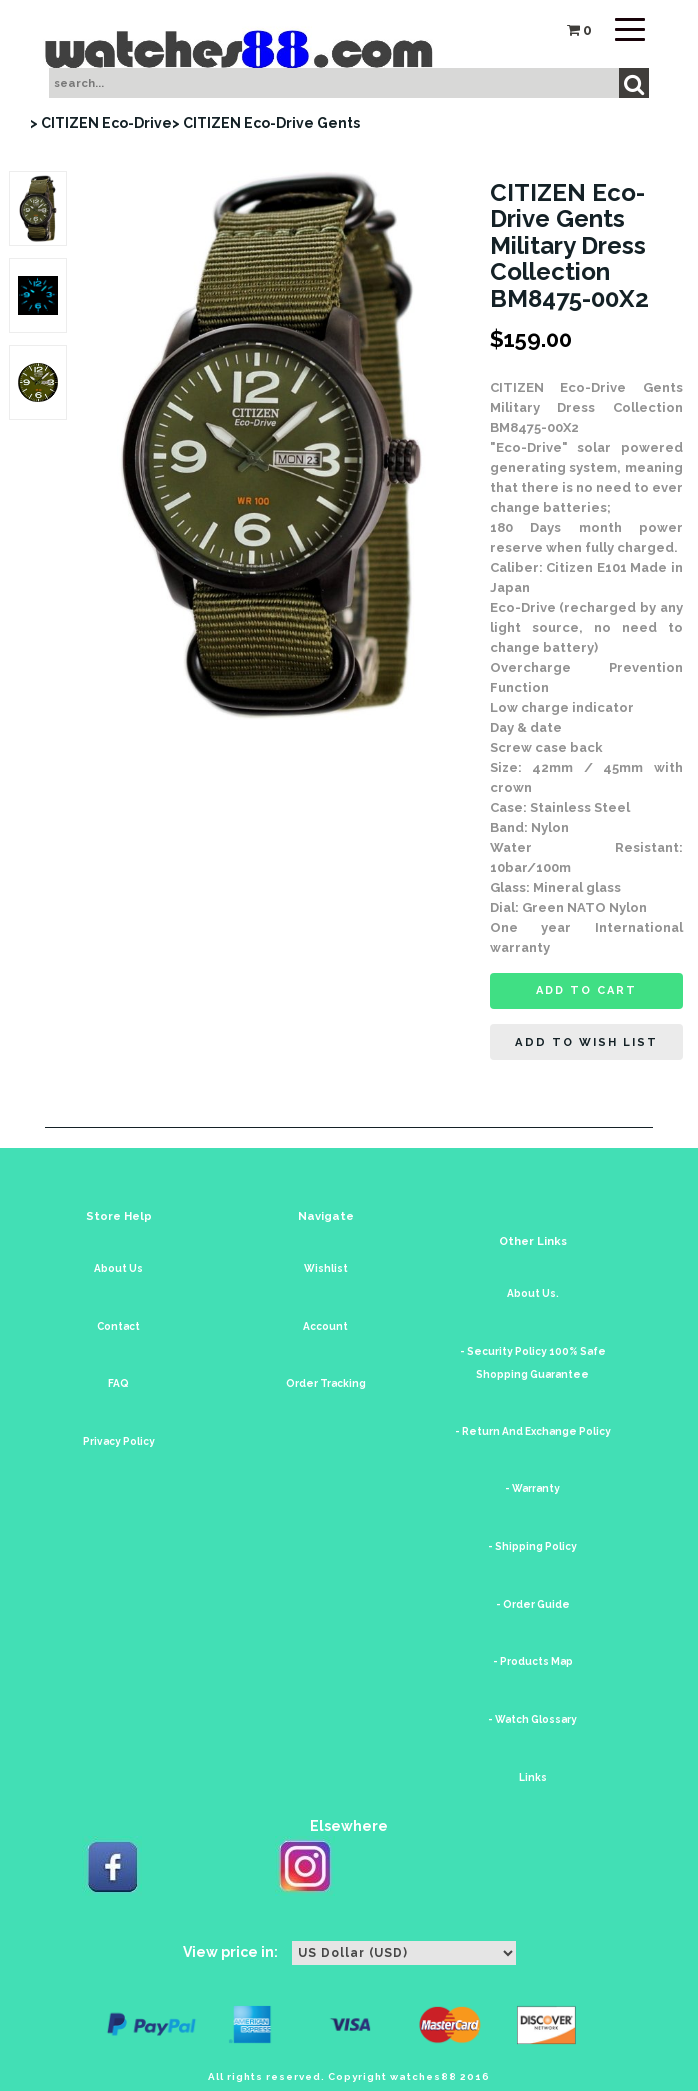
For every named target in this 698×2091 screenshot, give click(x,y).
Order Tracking (326, 1383)
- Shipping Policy (532, 1546)
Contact (118, 1326)
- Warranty (532, 1488)
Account (325, 1326)
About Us (118, 1268)
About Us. (533, 1293)
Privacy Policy (119, 1441)
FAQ (118, 1383)
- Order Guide (533, 1604)
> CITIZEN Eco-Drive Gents (266, 123)
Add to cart (586, 990)
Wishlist (326, 1268)
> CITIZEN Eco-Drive (101, 123)
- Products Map (533, 1661)
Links (533, 1777)
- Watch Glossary (532, 1719)
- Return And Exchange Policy (533, 1431)
